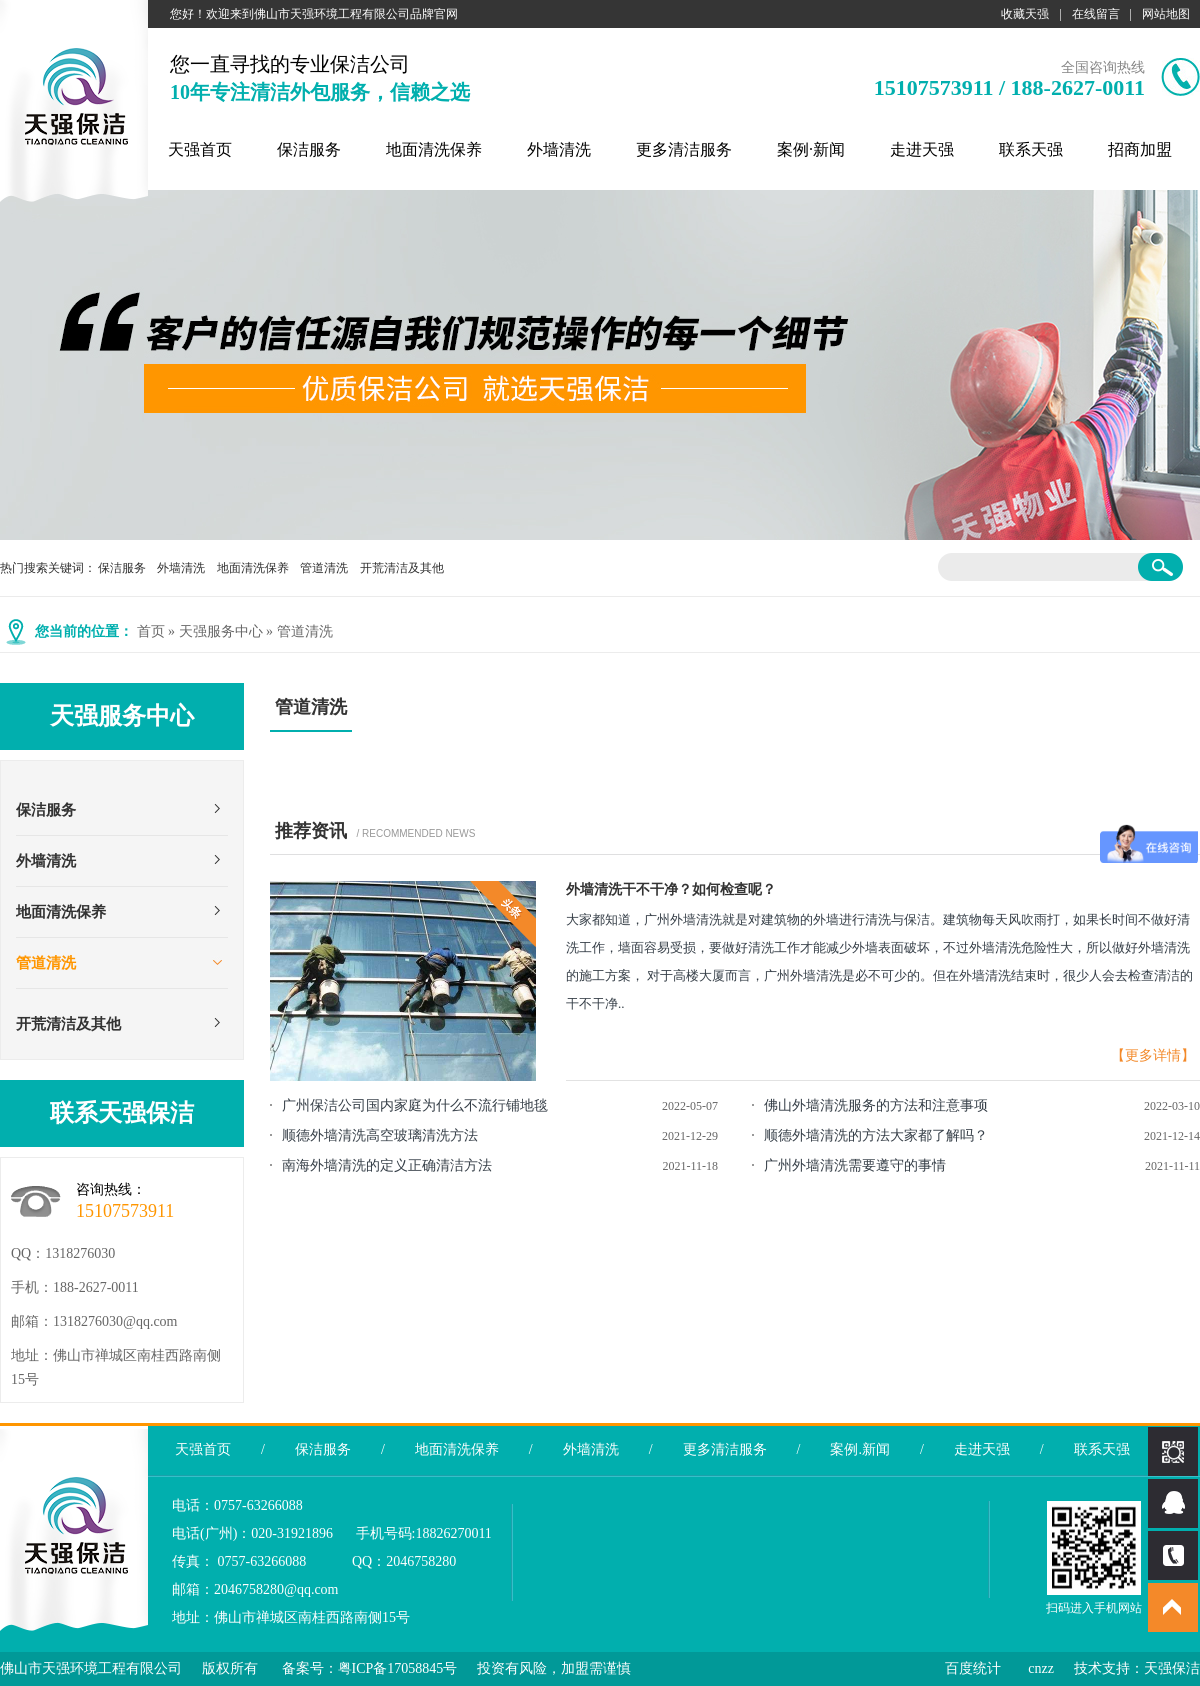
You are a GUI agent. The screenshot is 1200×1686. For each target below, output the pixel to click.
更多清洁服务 (684, 149)
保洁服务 (309, 149)
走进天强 (922, 149)
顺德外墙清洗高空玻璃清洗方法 (380, 1135)
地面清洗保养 (434, 149)
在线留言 (1096, 14)
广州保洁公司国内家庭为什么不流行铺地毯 (415, 1105)
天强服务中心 (221, 631)
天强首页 (200, 149)
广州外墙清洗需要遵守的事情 (855, 1165)
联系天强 (1031, 149)
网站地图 (1166, 14)
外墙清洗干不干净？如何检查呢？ (671, 889)
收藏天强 (1025, 14)
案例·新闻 (811, 149)
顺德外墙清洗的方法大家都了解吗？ (876, 1135)
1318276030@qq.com (115, 1321)
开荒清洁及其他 (402, 568)
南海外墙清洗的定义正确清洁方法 (387, 1165)
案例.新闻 (860, 1449)
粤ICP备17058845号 (398, 1668)
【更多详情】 (1153, 1055)
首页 (151, 631)
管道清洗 (324, 568)
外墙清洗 (559, 149)
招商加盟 (1140, 149)
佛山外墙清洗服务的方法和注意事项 (876, 1105)
